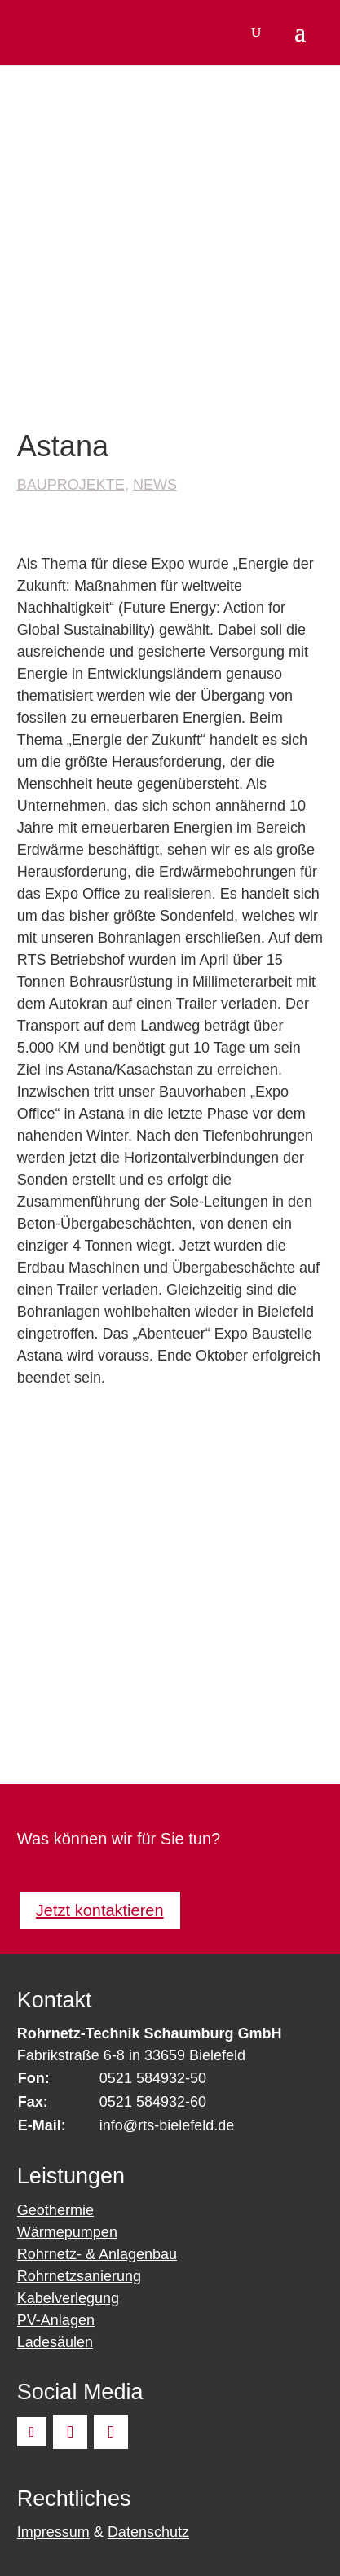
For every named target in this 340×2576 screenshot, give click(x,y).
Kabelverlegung (68, 2298)
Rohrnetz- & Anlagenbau (97, 2254)
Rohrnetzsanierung (79, 2276)
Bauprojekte (71, 485)
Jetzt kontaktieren (100, 1910)
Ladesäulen (55, 2342)
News (155, 485)
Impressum (53, 2532)
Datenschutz (148, 2532)
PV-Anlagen (56, 2320)
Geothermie (55, 2210)
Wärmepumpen (67, 2232)
